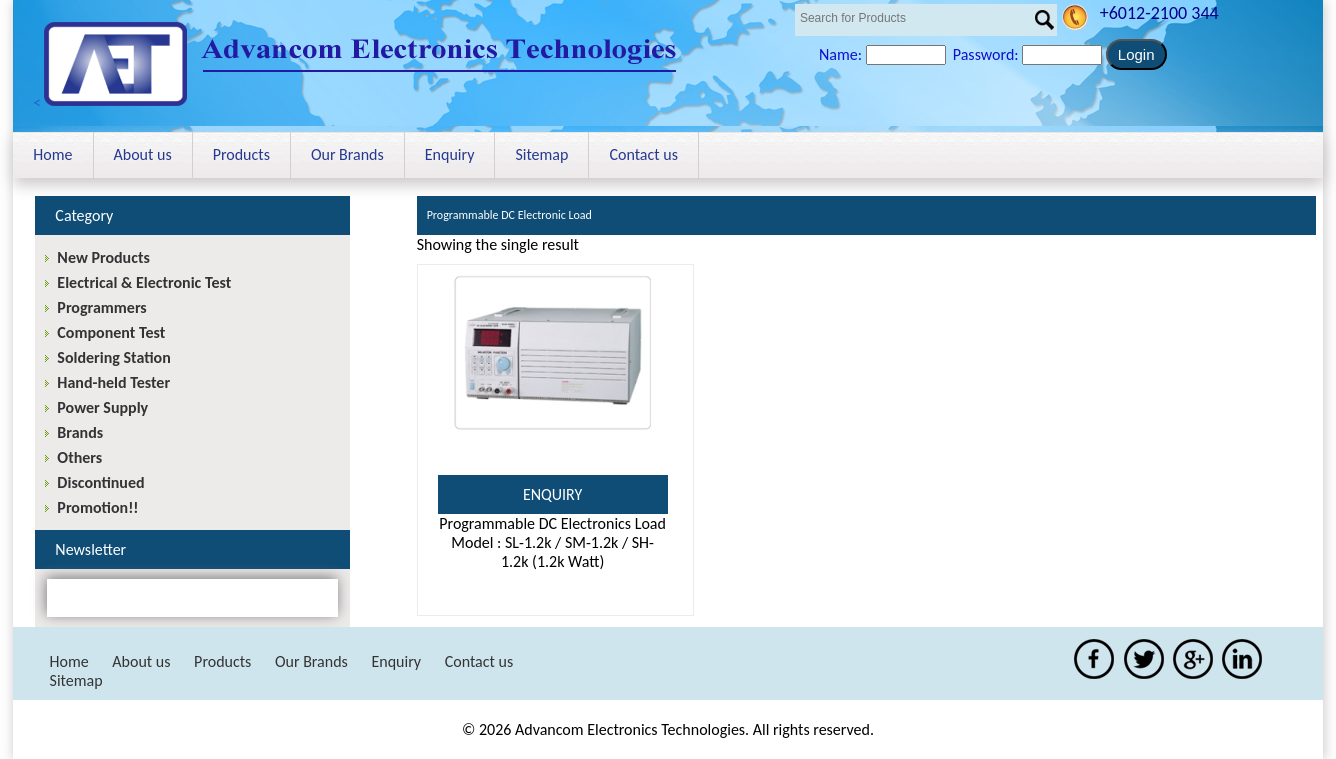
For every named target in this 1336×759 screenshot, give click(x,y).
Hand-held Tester (113, 382)
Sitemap (541, 154)
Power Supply (102, 407)
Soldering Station (113, 357)
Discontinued (100, 482)
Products (241, 154)
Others (79, 457)
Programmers (101, 307)
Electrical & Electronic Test (144, 282)
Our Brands (347, 154)
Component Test (111, 332)
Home (52, 154)
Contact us (643, 154)
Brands (80, 432)
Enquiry (450, 154)
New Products (103, 257)
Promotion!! (97, 507)
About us (143, 154)
